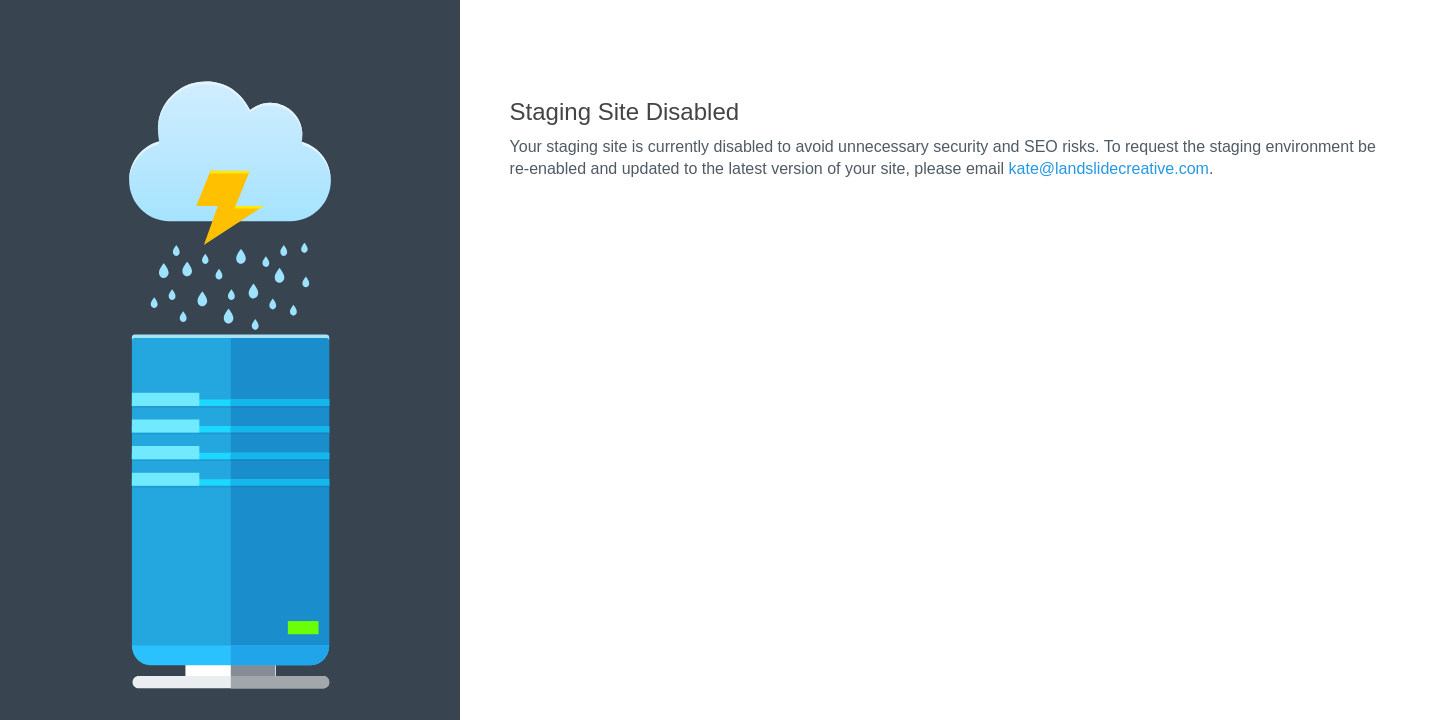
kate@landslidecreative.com (1109, 168)
